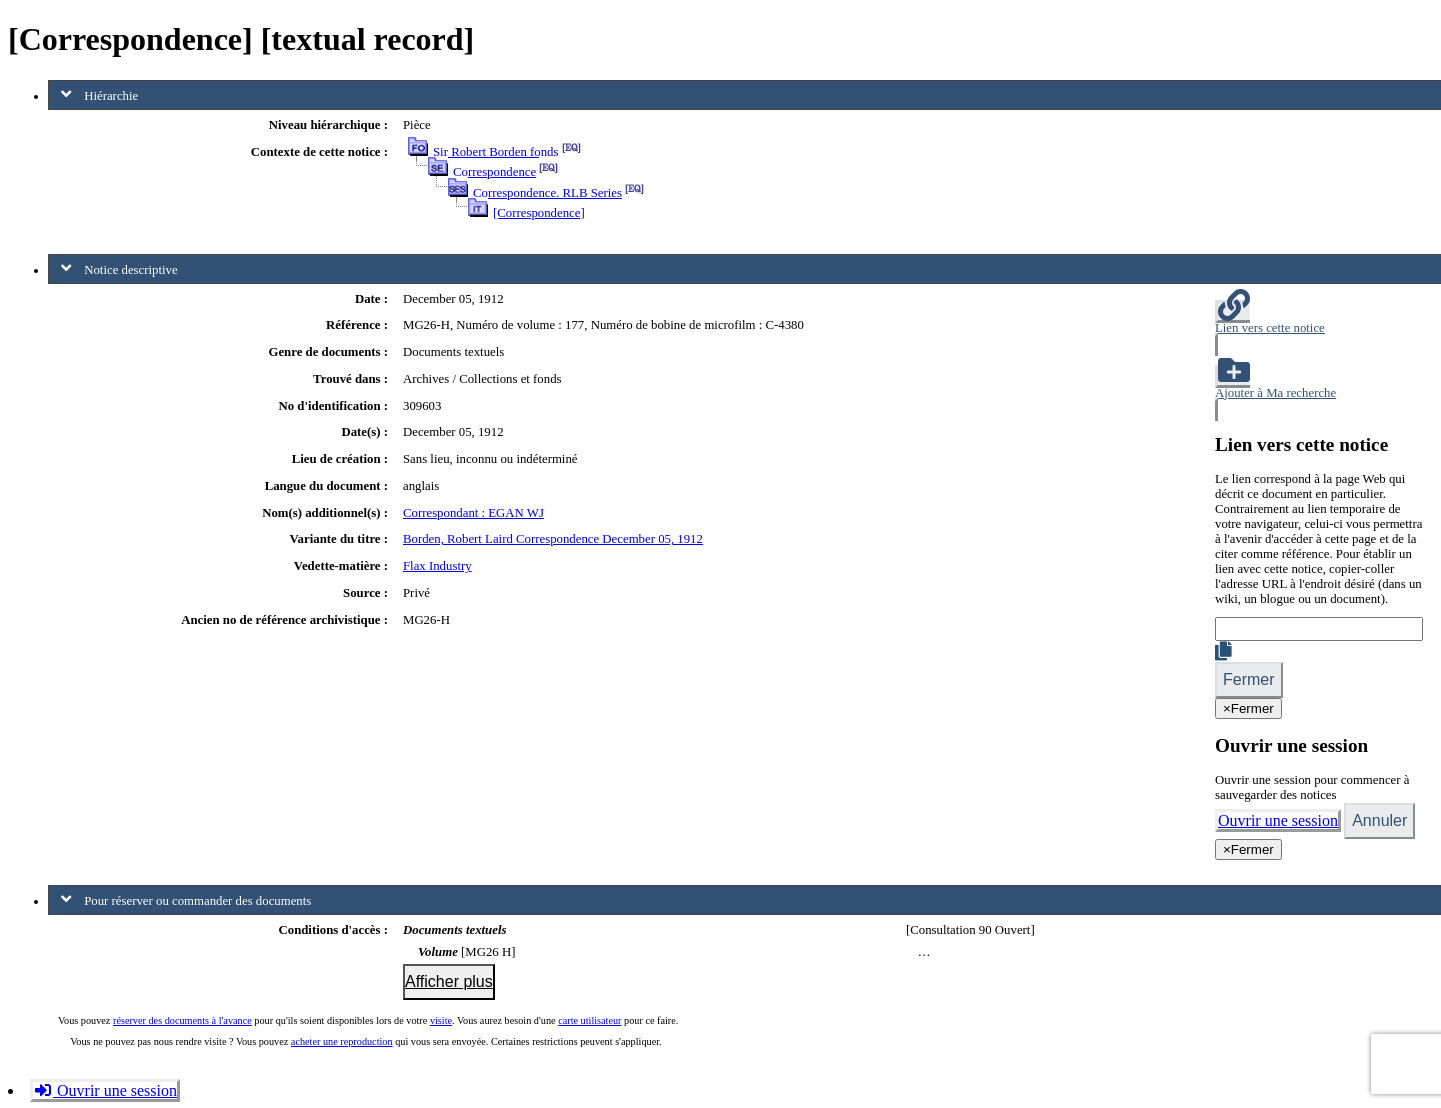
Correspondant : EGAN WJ (473, 513)
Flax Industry (437, 566)
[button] (1319, 328)
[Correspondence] (539, 213)
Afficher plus (449, 981)
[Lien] (1319, 629)
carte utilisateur (589, 1020)
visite (441, 1020)
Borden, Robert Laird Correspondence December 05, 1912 (553, 539)
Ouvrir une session (1278, 820)
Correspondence (494, 172)
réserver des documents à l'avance (182, 1020)
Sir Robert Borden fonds (495, 152)
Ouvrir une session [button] (105, 1090)
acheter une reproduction (342, 1041)
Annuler (1379, 820)
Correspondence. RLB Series (547, 193)
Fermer (1249, 679)
